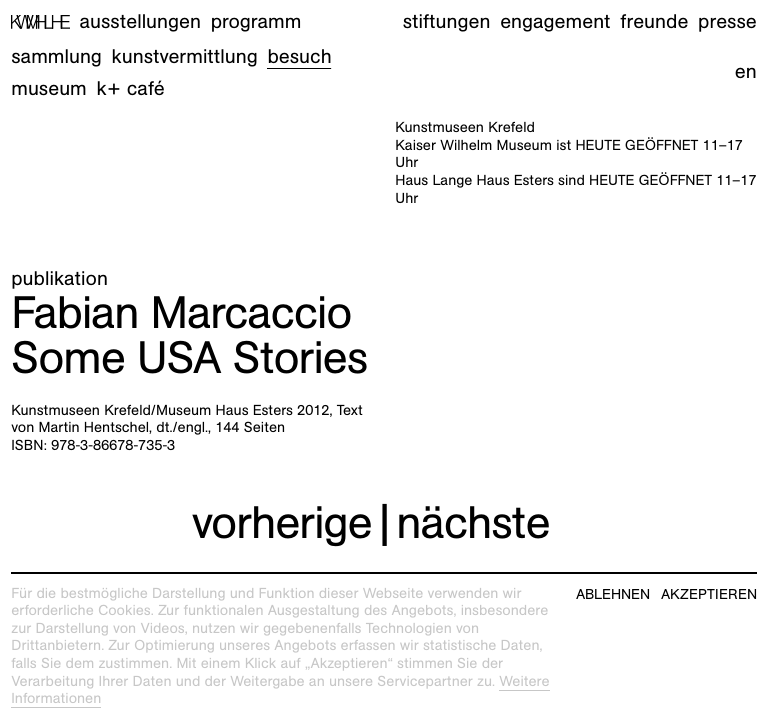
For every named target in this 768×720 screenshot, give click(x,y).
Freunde (654, 22)
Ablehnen (613, 594)
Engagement (555, 22)
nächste (472, 522)
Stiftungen (447, 22)
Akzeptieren (709, 594)
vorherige (282, 522)
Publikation (59, 279)
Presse (727, 22)
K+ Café (131, 89)
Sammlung (56, 57)
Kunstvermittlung (185, 57)
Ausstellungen (140, 22)
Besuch (299, 57)
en (746, 72)
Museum (49, 89)
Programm (256, 22)
